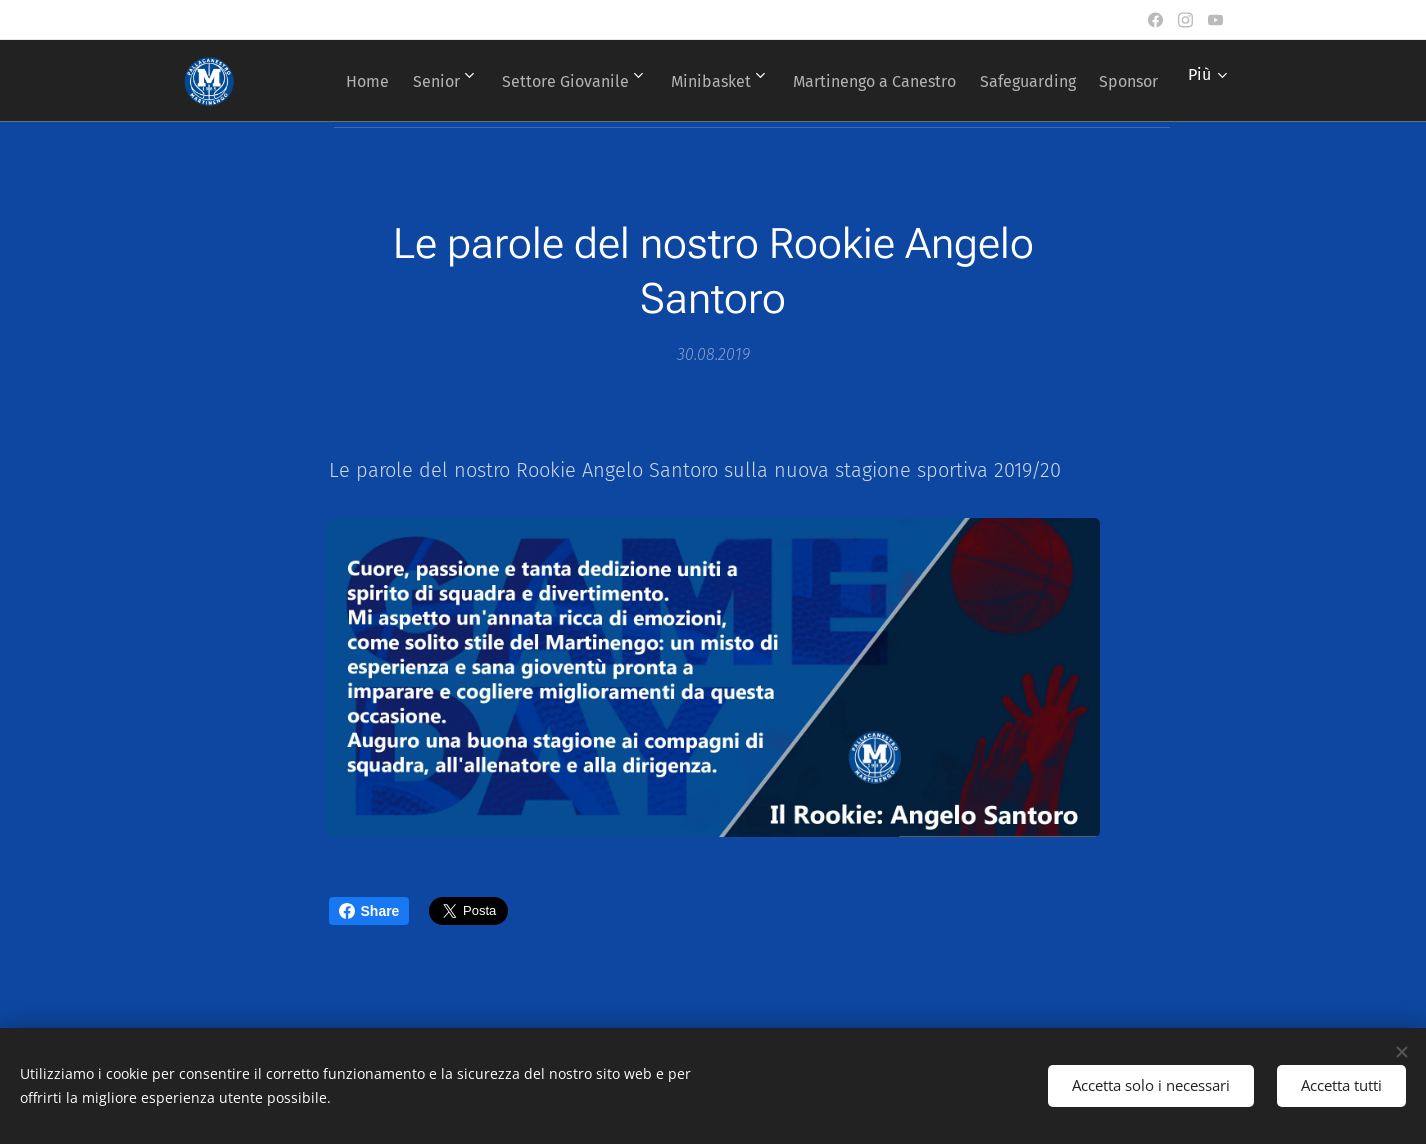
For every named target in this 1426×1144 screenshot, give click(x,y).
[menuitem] (395, 81)
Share (369, 911)
